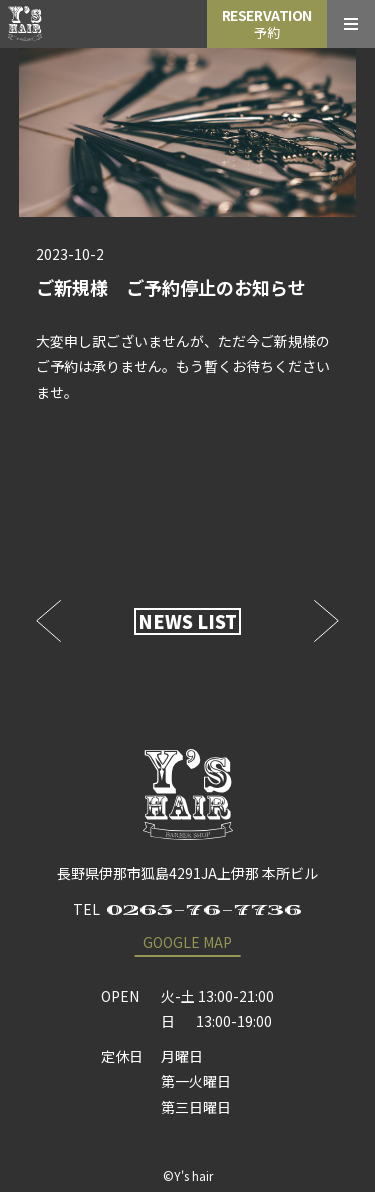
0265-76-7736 (204, 910)
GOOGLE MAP (187, 942)
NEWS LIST (187, 621)
